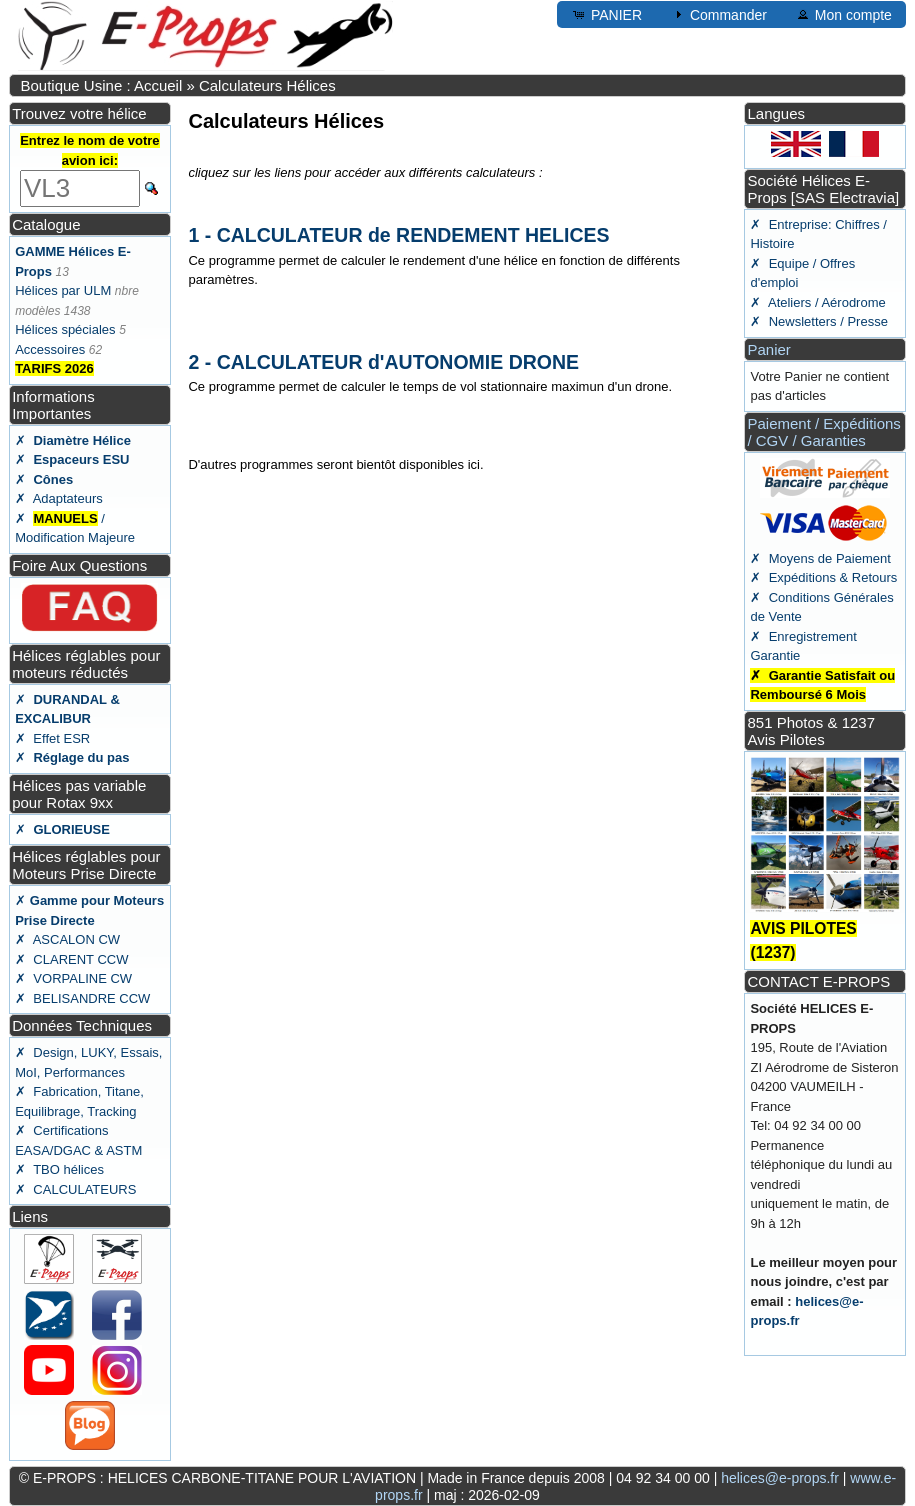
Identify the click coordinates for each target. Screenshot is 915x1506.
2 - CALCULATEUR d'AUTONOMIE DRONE (383, 362)
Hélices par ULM (63, 290)
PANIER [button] (606, 14)
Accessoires (50, 349)
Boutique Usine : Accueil (101, 85)
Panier (768, 349)
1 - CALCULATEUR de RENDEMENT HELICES (398, 235)
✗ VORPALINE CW (73, 978)
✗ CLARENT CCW (71, 959)
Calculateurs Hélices (267, 85)
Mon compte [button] (843, 14)
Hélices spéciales (65, 329)
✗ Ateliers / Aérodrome (817, 302)
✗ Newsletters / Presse (818, 321)
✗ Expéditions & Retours (823, 577)
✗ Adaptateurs (59, 498)
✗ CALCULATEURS (75, 1189)
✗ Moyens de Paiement (820, 558)
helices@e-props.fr (780, 1478)
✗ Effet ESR (52, 738)
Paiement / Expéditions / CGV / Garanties (823, 432)
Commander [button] (718, 14)
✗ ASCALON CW (67, 939)
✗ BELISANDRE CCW (82, 998)
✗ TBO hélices (59, 1169)
